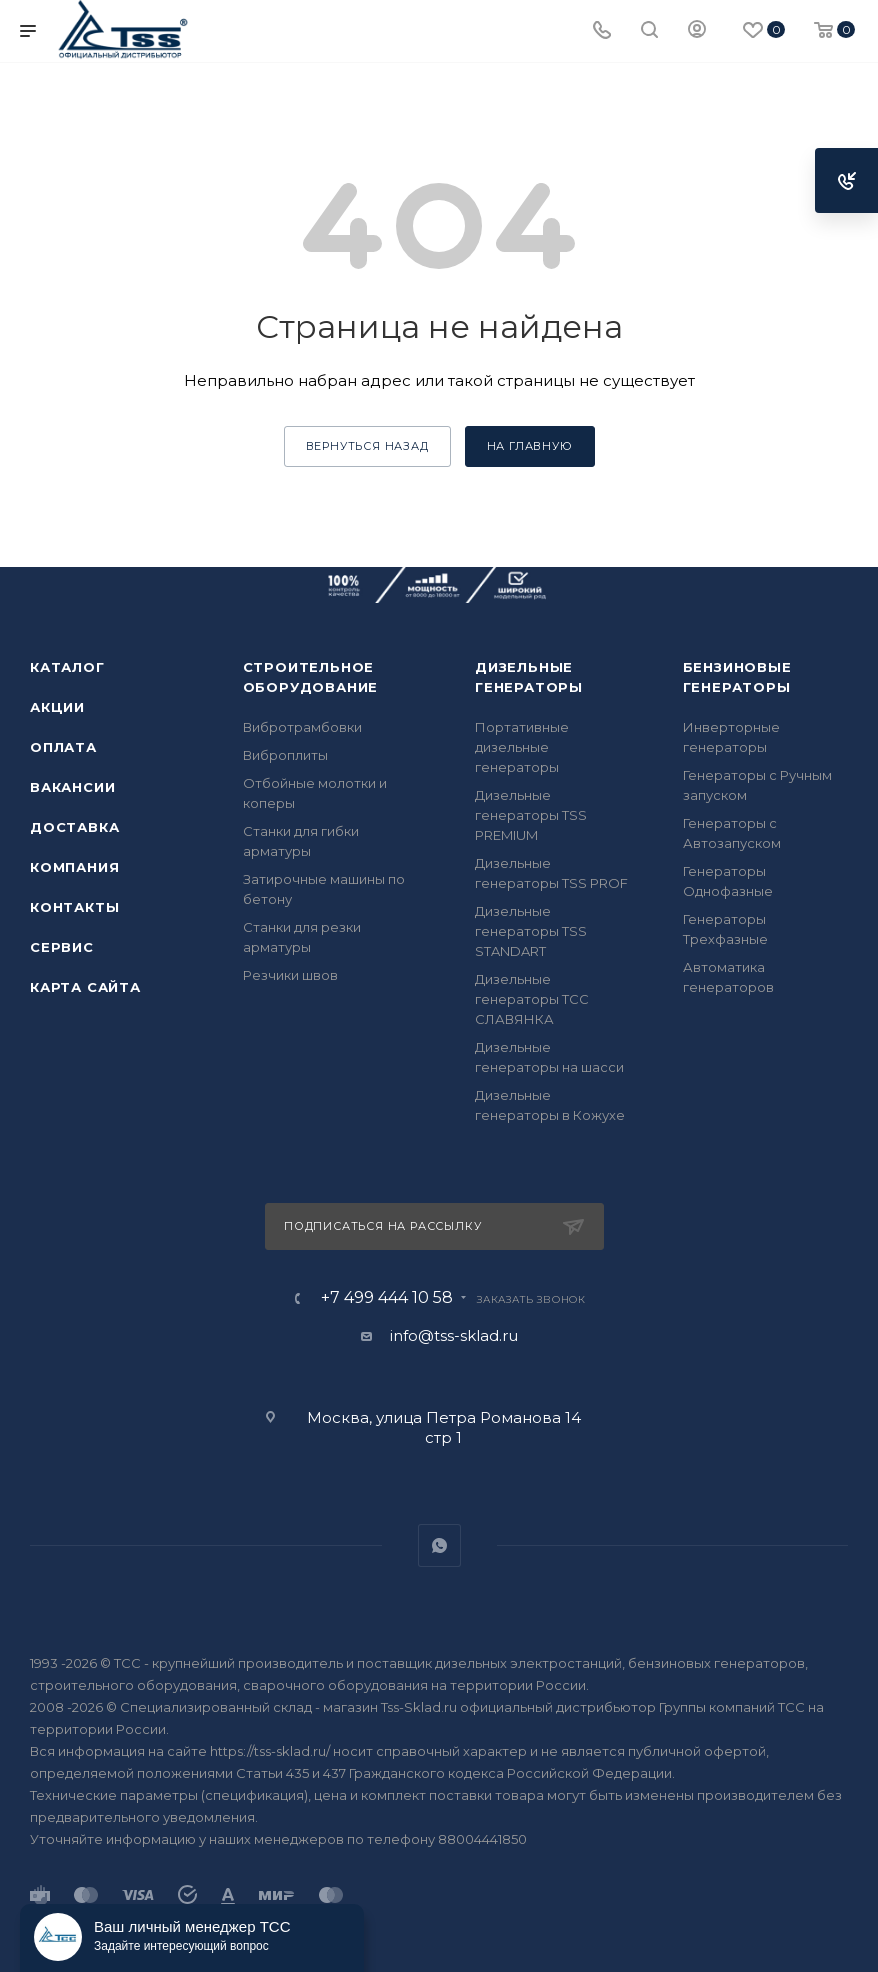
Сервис (62, 947)
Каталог (67, 667)
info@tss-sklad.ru (454, 1335)
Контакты (74, 907)
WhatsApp (439, 1545)
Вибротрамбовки (302, 727)
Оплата (63, 747)
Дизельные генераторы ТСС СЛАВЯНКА (532, 999)
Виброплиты (285, 755)
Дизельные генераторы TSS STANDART (531, 931)
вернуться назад (367, 446)
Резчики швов (290, 975)
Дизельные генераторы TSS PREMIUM (531, 815)
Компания (74, 867)
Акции (57, 707)
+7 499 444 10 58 (387, 1298)
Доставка (74, 827)
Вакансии (72, 787)
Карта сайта (85, 987)
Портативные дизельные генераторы (522, 747)
